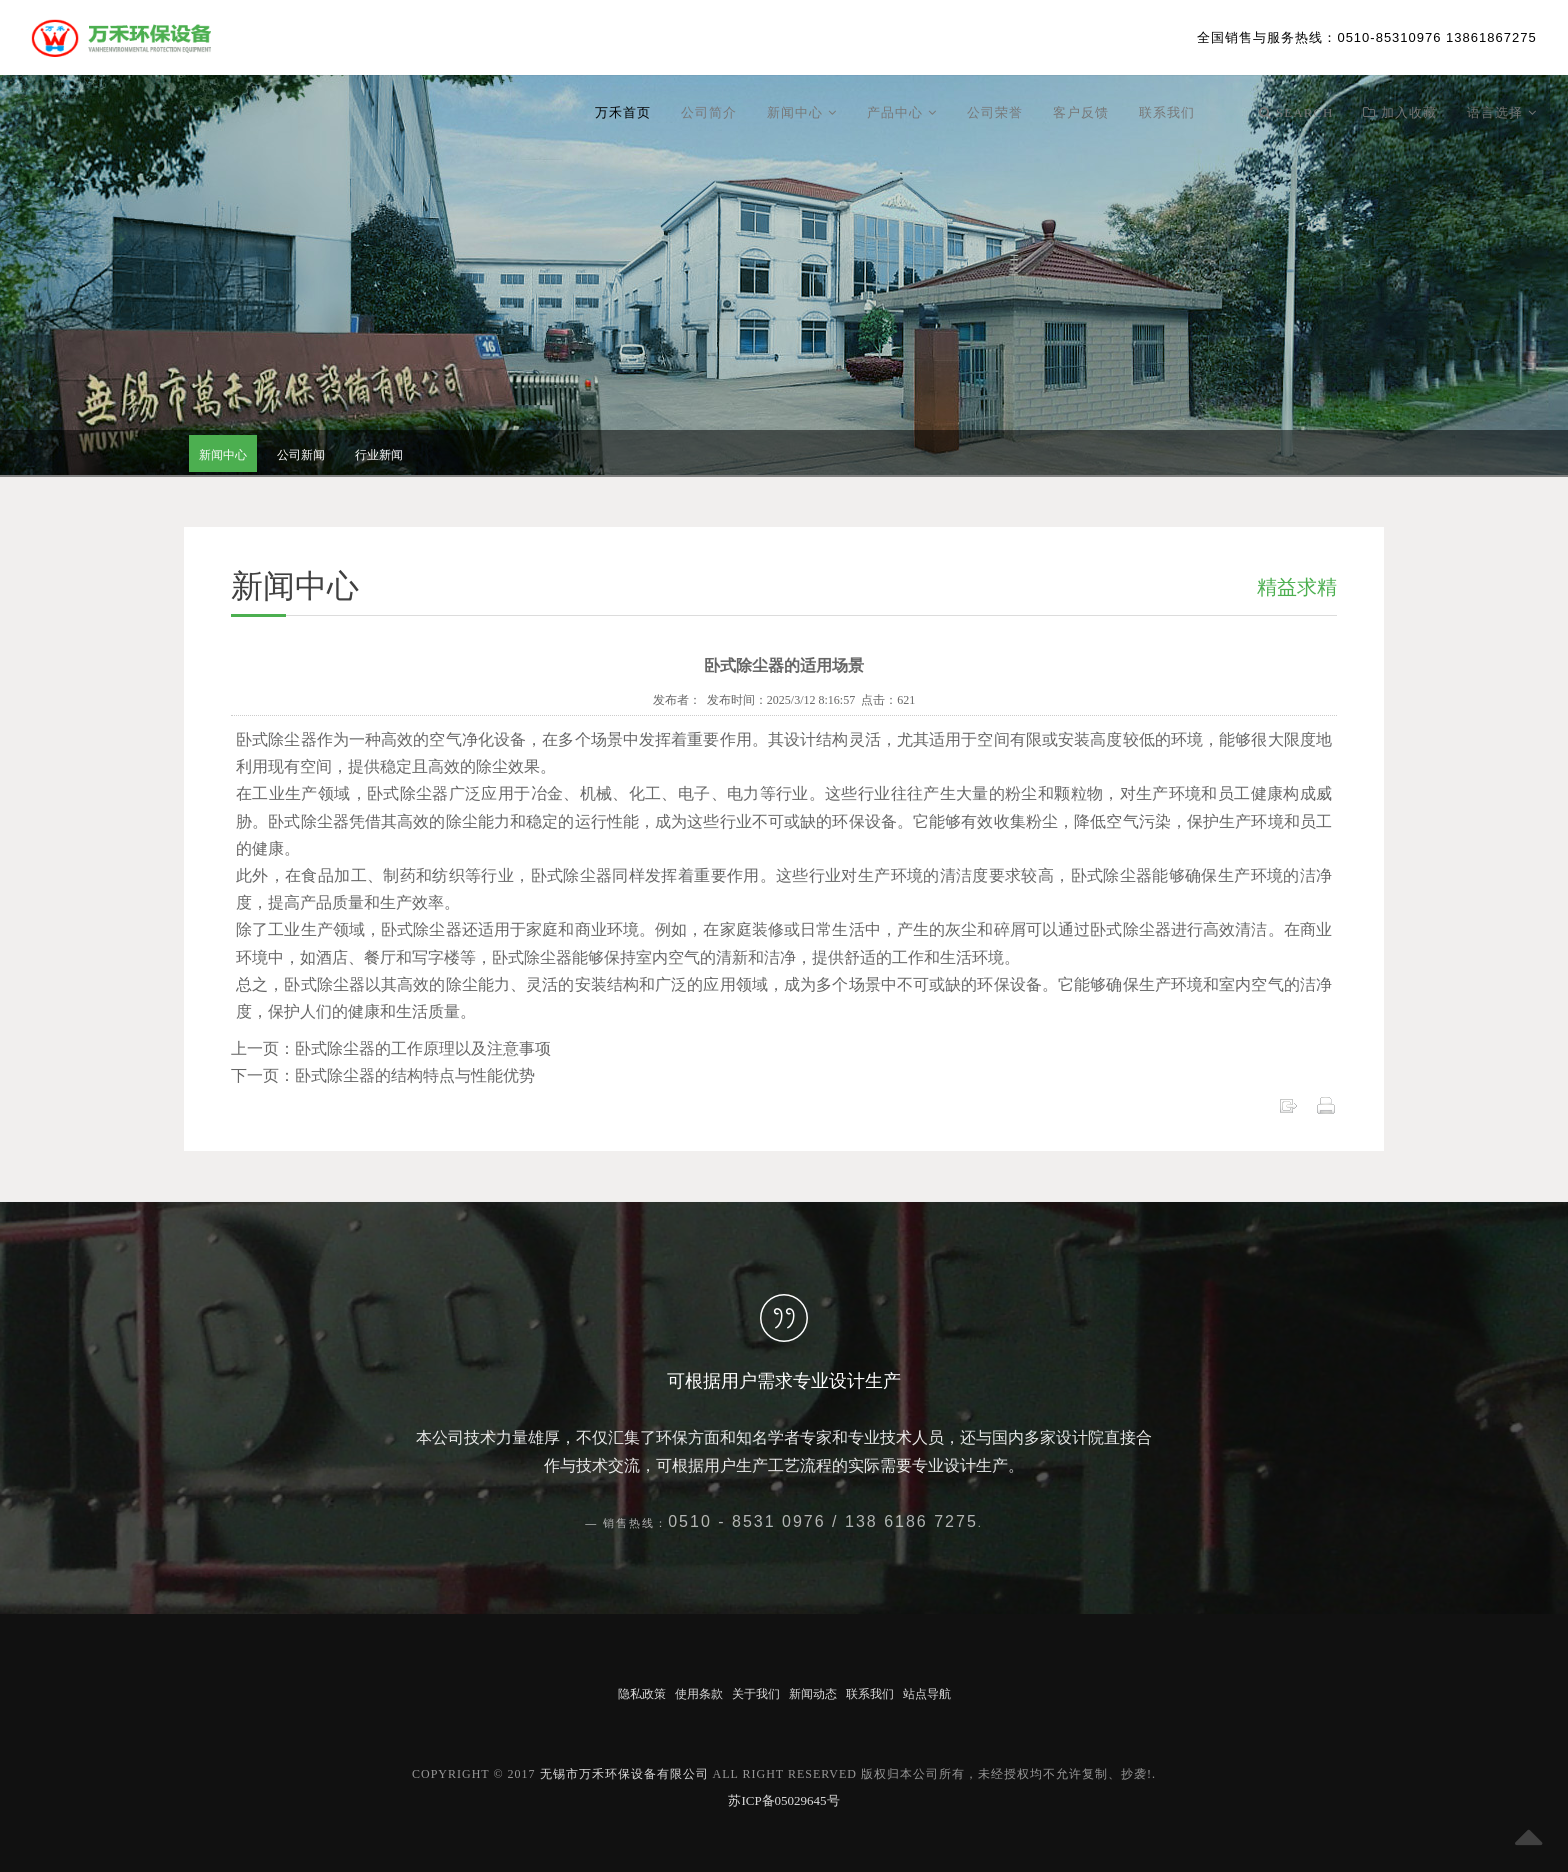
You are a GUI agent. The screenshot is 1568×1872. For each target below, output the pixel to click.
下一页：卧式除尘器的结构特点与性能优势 (383, 1075)
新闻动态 (813, 1694)
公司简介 (709, 112)
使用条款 (699, 1694)
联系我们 (1167, 112)
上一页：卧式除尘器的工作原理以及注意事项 (391, 1048)
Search (1296, 112)
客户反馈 (1081, 112)
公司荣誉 (995, 112)
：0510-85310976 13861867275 (1366, 37)
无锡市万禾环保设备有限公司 (624, 1774)
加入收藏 (1400, 112)
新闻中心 (802, 112)
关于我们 (756, 1694)
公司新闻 (301, 455)
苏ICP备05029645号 (783, 1800)
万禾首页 (623, 112)
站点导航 (927, 1694)
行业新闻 (379, 455)
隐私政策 (642, 1694)
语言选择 (1502, 112)
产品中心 (902, 112)
